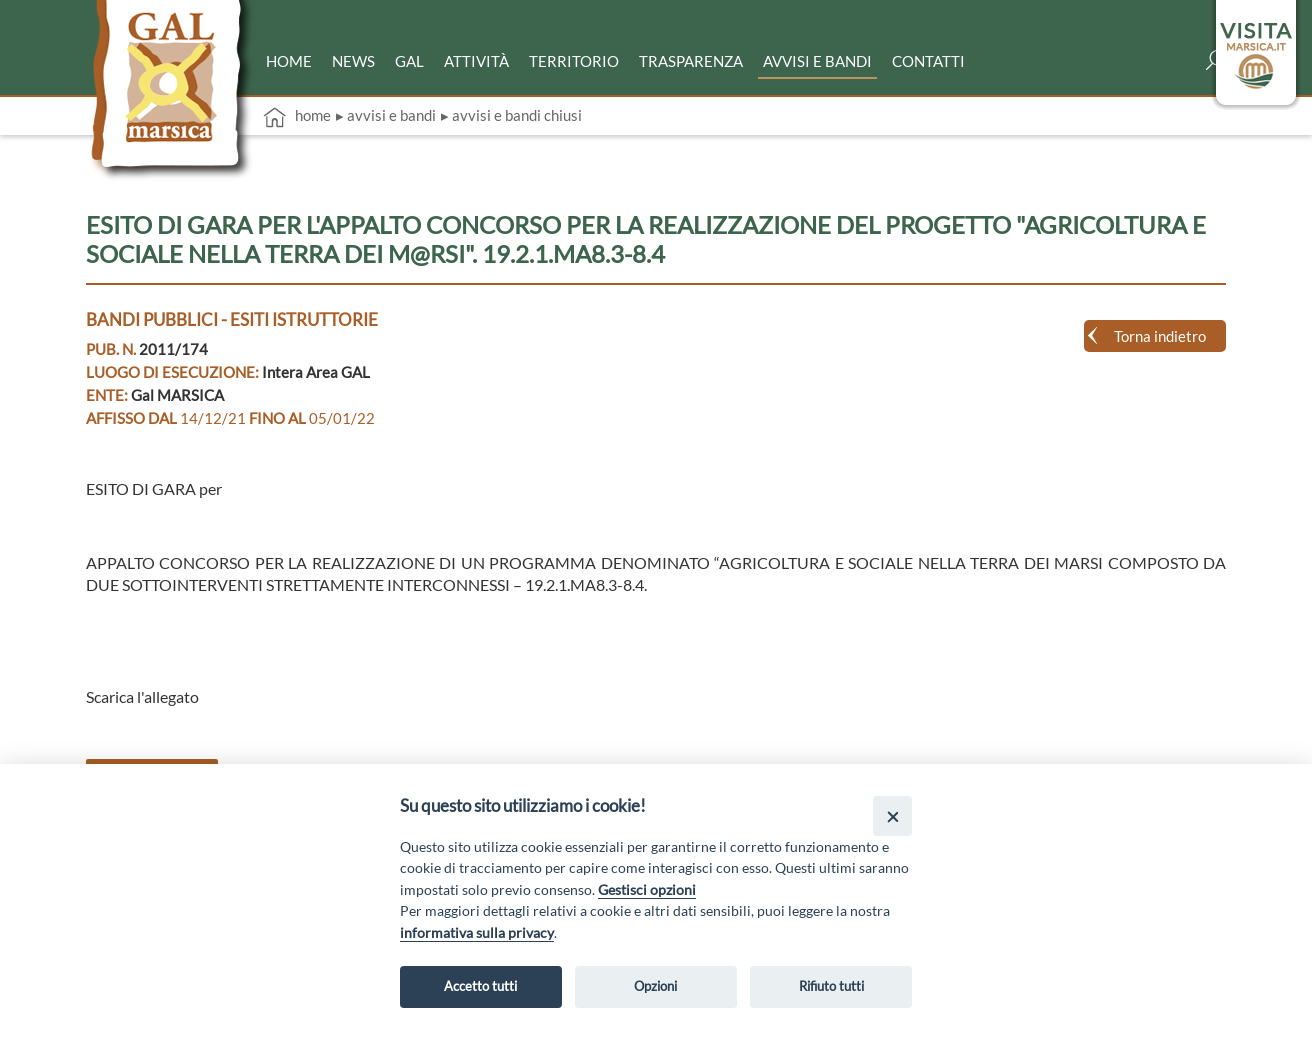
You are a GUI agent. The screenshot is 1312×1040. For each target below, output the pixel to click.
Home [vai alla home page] (297, 117)
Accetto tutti (480, 986)
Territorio (574, 61)
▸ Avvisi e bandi (386, 115)
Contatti (928, 61)
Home (289, 61)
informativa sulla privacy (477, 932)
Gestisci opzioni (647, 889)
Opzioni (655, 986)
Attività (476, 61)
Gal (409, 61)
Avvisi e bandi (817, 61)
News (353, 61)
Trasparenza (691, 61)
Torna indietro (1160, 336)
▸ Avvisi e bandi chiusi (511, 115)
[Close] (892, 815)
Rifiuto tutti (831, 986)
